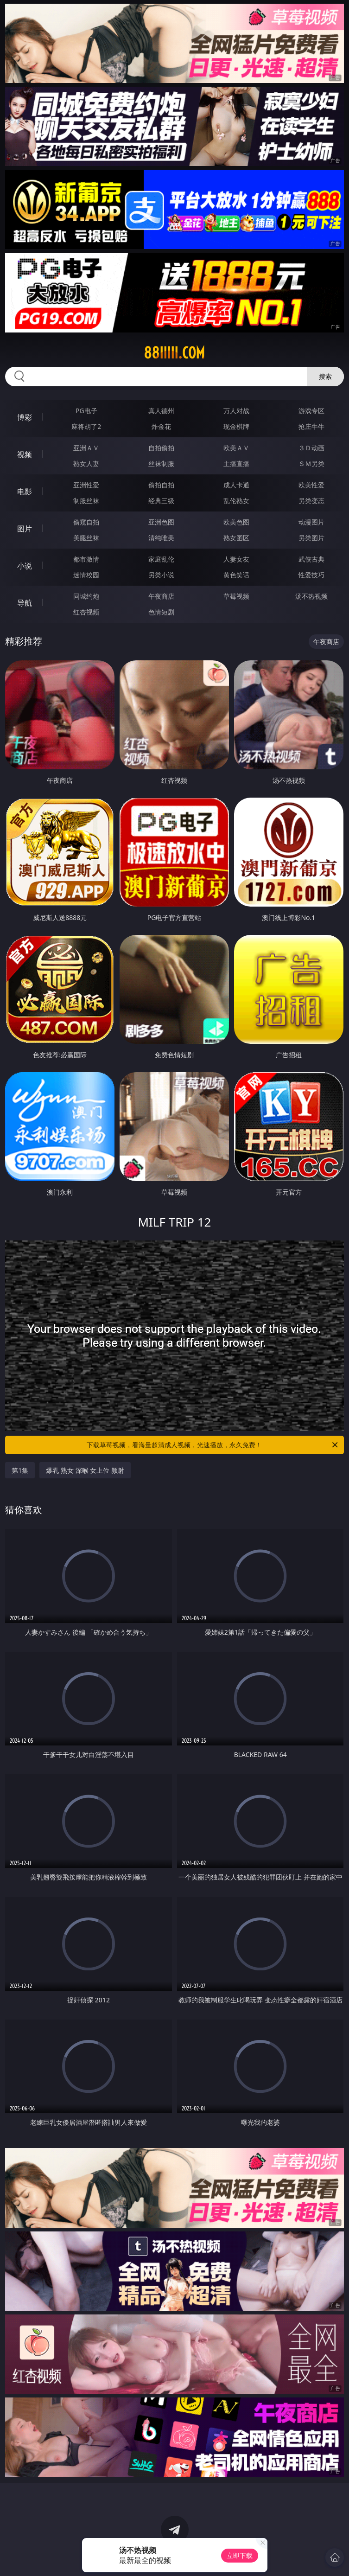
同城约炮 (86, 596)
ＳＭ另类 (311, 463)
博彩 (24, 417)
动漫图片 (311, 522)
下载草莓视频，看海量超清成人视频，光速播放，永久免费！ (213, 1445)
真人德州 (161, 410)
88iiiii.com (174, 353)
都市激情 (86, 559)
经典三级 (161, 500)
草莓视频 (236, 596)
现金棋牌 (236, 426)
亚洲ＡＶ (86, 447)
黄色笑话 (236, 574)
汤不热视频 (311, 596)
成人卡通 (236, 484)
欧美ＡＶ (236, 447)
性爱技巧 (311, 574)
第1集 (20, 1470)
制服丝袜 (86, 500)
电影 (24, 491)
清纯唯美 (161, 537)
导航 (24, 603)
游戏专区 (311, 410)
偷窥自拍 (86, 522)
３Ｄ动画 (311, 447)
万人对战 (236, 410)
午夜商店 (161, 596)
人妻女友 (236, 559)
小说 (24, 566)
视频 (24, 454)
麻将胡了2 (86, 426)
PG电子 (86, 410)
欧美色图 (236, 522)
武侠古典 (311, 559)
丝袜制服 (161, 463)
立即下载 (240, 2555)
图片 (24, 529)
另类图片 (311, 537)
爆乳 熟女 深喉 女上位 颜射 (85, 1470)
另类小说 (161, 574)
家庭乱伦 (161, 559)
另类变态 (311, 500)
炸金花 (161, 426)
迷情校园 (86, 574)
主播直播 (236, 463)
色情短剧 (161, 611)
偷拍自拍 (161, 484)
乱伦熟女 (236, 500)
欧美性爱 (311, 484)
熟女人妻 (86, 463)
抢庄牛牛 (311, 426)
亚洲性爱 (86, 484)
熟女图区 (236, 537)
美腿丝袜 (86, 537)
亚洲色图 (161, 522)
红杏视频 (86, 611)
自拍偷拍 (161, 447)
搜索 (325, 376)
